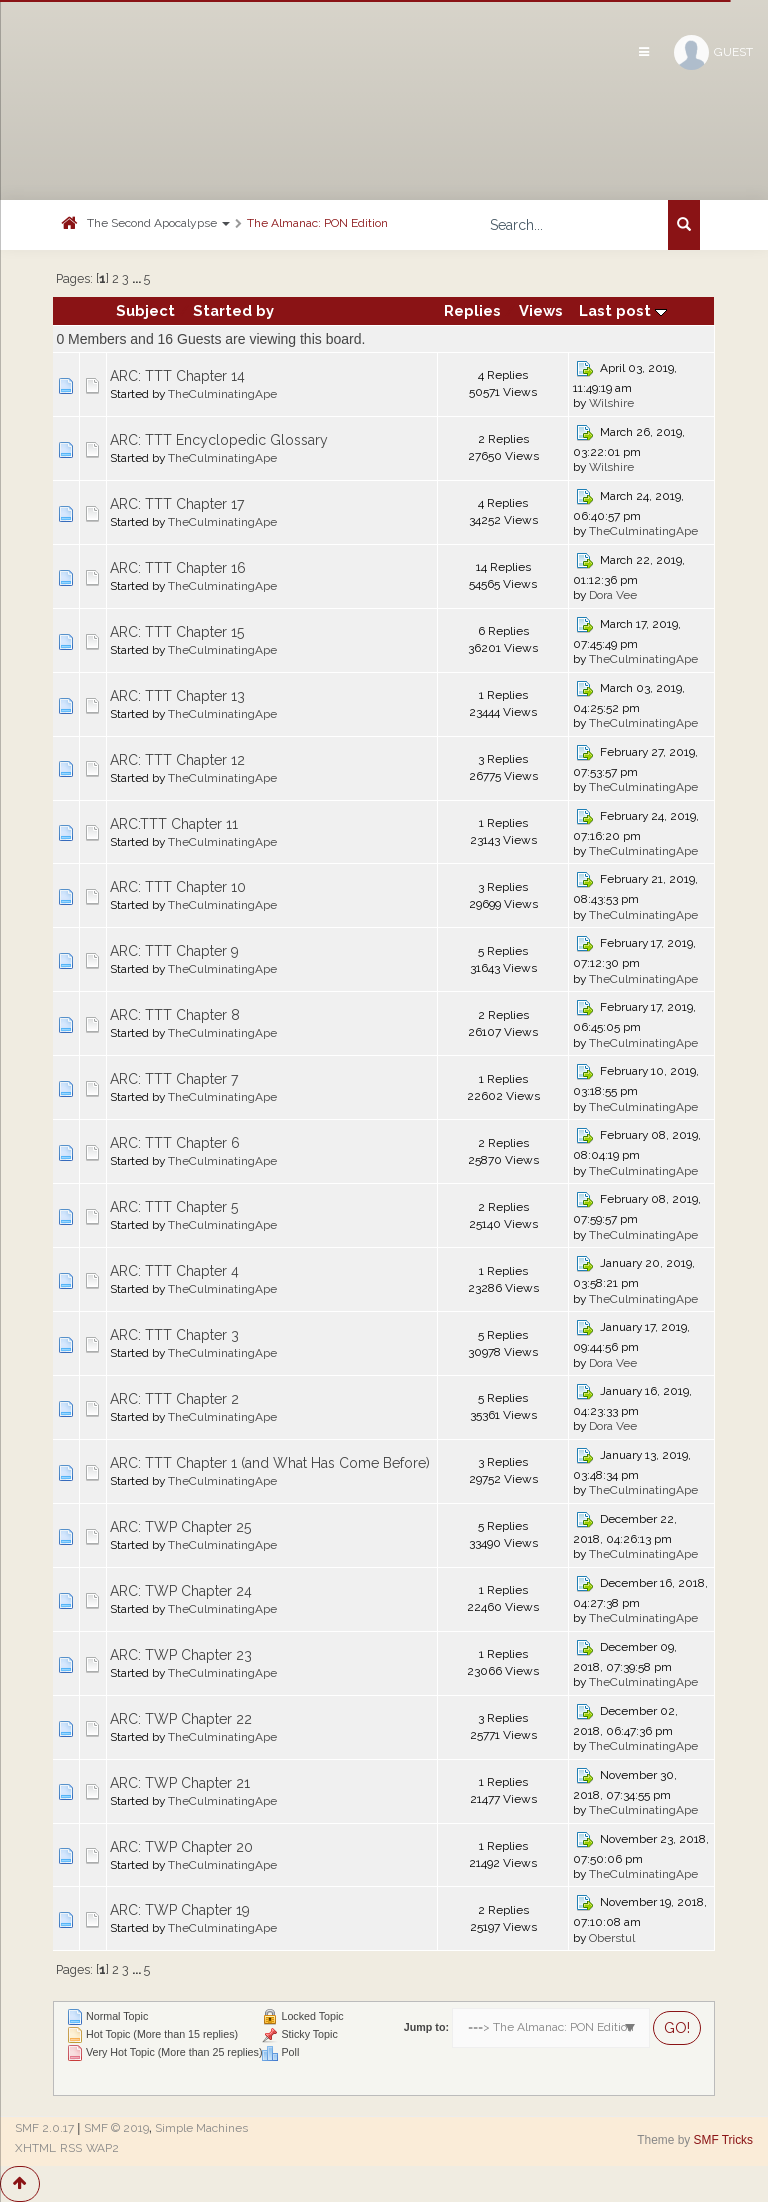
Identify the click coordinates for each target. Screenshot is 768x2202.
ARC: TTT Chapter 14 (177, 376)
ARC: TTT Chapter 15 (177, 632)
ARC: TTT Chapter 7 (174, 1079)
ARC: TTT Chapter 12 (177, 760)
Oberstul (612, 1938)
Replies (472, 310)
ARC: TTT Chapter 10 (178, 887)
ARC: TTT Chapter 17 (177, 504)
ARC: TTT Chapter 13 (177, 696)
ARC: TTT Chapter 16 (178, 568)
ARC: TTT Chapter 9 (174, 951)
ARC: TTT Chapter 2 (174, 1399)
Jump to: (426, 2027)
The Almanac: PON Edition (317, 223)
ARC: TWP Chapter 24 (181, 1591)
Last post (623, 310)
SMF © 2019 (116, 2128)
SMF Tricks (723, 2140)
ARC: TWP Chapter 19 (180, 1910)
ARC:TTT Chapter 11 (174, 824)
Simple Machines (201, 2128)
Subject (145, 310)
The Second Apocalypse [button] (158, 223)
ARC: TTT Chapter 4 (174, 1271)
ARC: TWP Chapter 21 (180, 1783)
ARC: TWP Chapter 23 (181, 1655)
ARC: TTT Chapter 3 (174, 1335)
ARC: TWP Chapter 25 (180, 1527)
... (138, 278)
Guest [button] (713, 52)
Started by (233, 310)
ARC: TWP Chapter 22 (181, 1719)
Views (541, 310)
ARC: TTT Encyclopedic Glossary (219, 440)
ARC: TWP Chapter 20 (181, 1847)
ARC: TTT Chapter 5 (174, 1207)
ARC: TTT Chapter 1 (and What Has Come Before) (270, 1463)
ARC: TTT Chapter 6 (175, 1143)
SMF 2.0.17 (44, 2128)
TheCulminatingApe (222, 394)
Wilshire (611, 403)
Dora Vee (613, 595)
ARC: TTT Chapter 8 (175, 1015)
